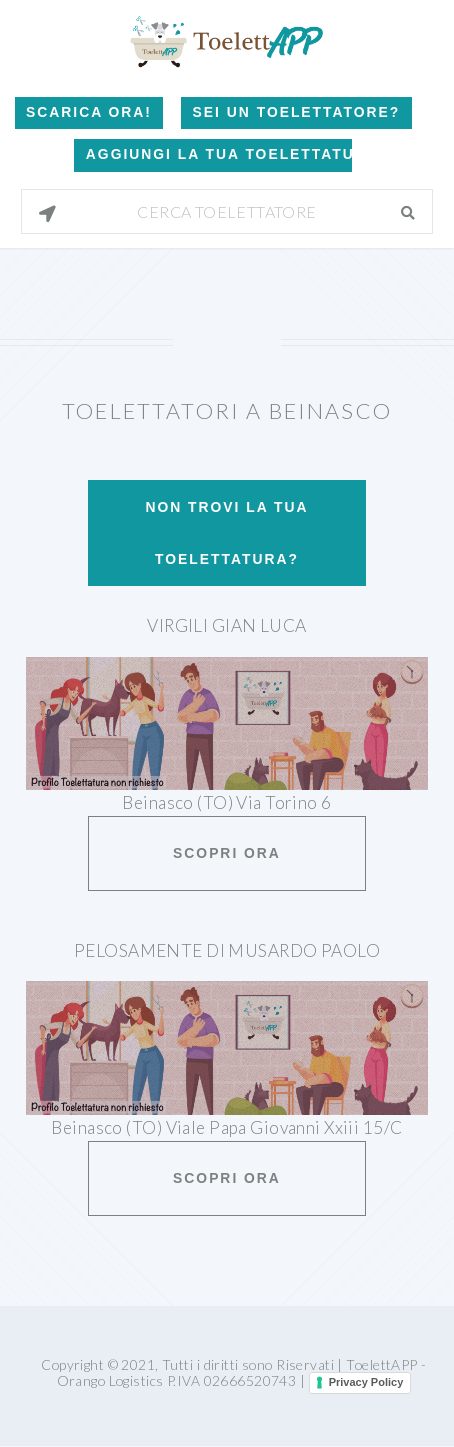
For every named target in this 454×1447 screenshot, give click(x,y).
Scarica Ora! (89, 112)
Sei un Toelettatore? (297, 112)
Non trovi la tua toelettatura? (226, 533)
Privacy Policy (366, 1382)
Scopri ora (227, 853)
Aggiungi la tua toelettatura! (219, 154)
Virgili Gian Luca (226, 625)
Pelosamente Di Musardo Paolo (227, 950)
